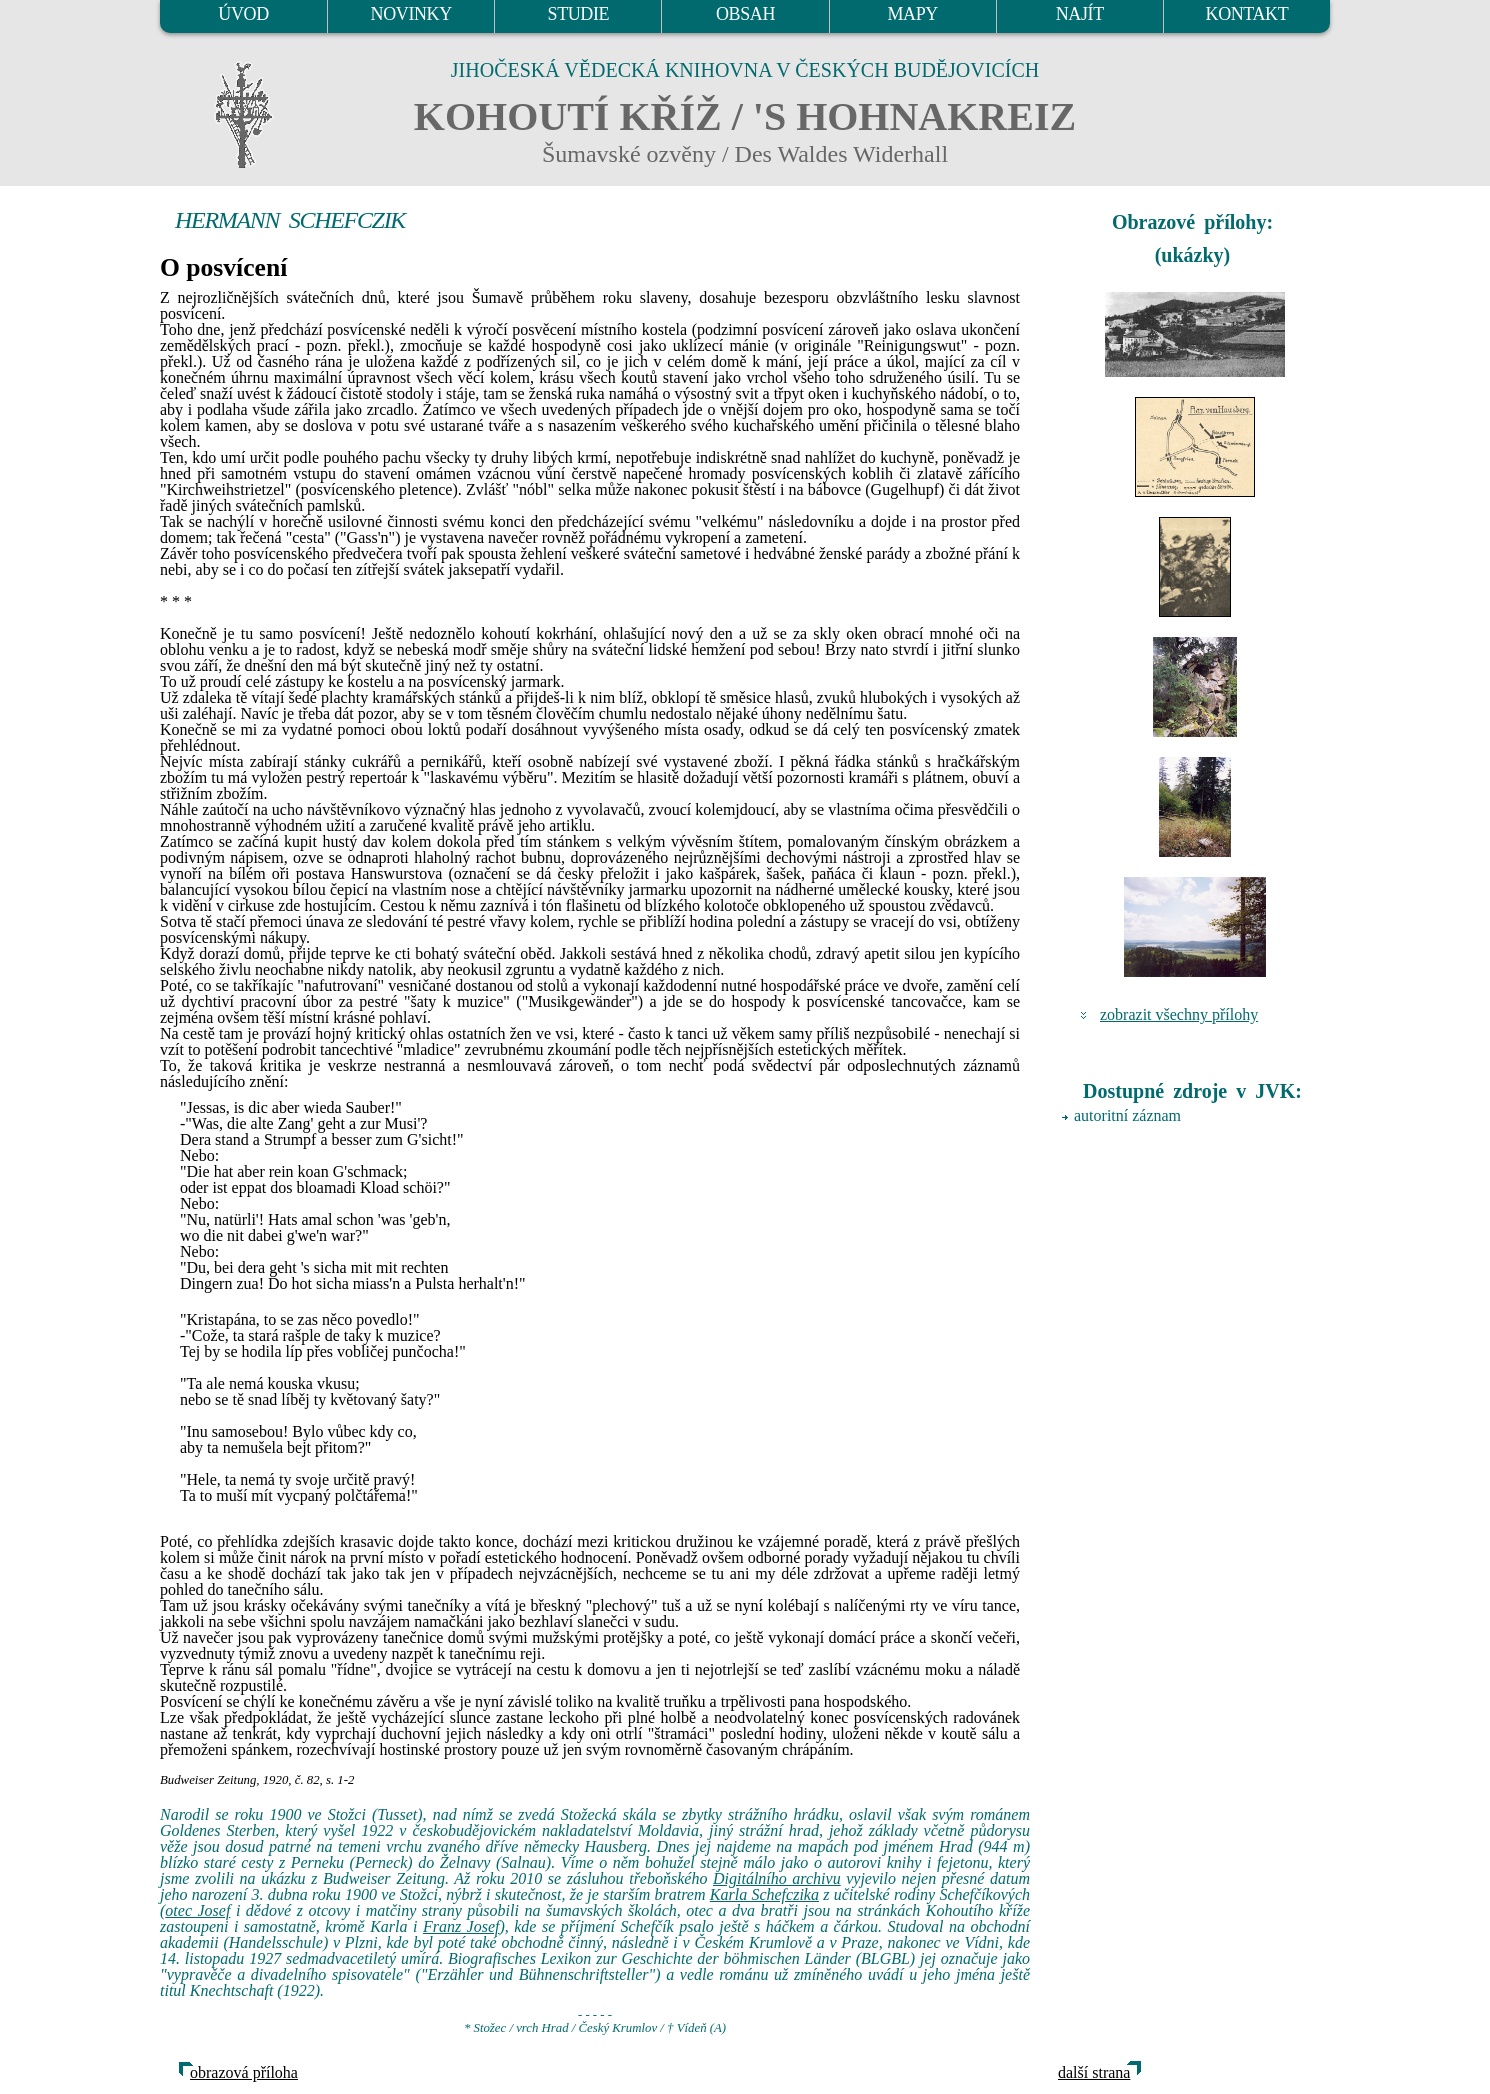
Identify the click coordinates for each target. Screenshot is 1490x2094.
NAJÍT (1080, 14)
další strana (1094, 2072)
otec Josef (197, 1910)
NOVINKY (411, 14)
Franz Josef (461, 1926)
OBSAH (745, 14)
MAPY (912, 14)
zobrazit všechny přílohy (1179, 1014)
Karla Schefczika (764, 1894)
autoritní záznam (1127, 1115)
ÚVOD (243, 14)
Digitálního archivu (777, 1878)
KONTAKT (1247, 14)
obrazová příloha (244, 2072)
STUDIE (579, 14)
